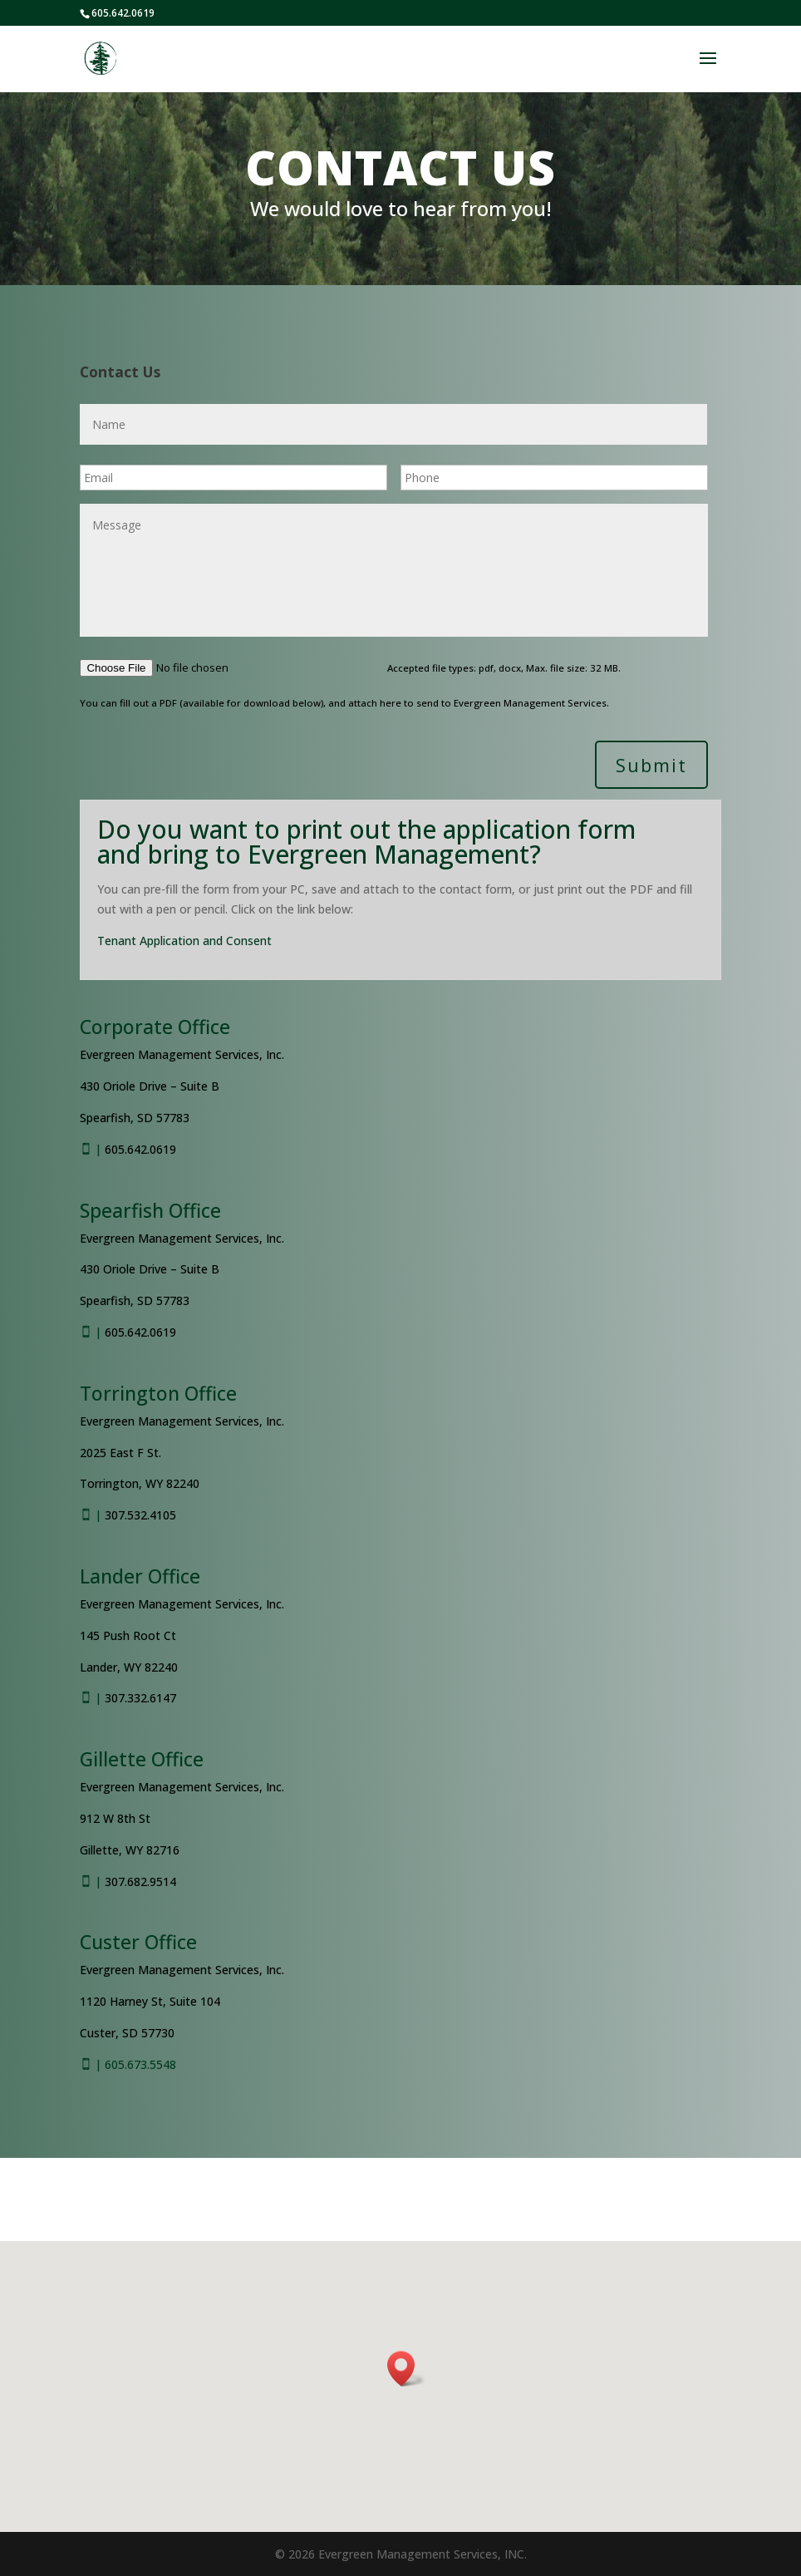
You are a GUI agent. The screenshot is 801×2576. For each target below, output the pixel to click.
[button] (406, 2368)
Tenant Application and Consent (184, 940)
